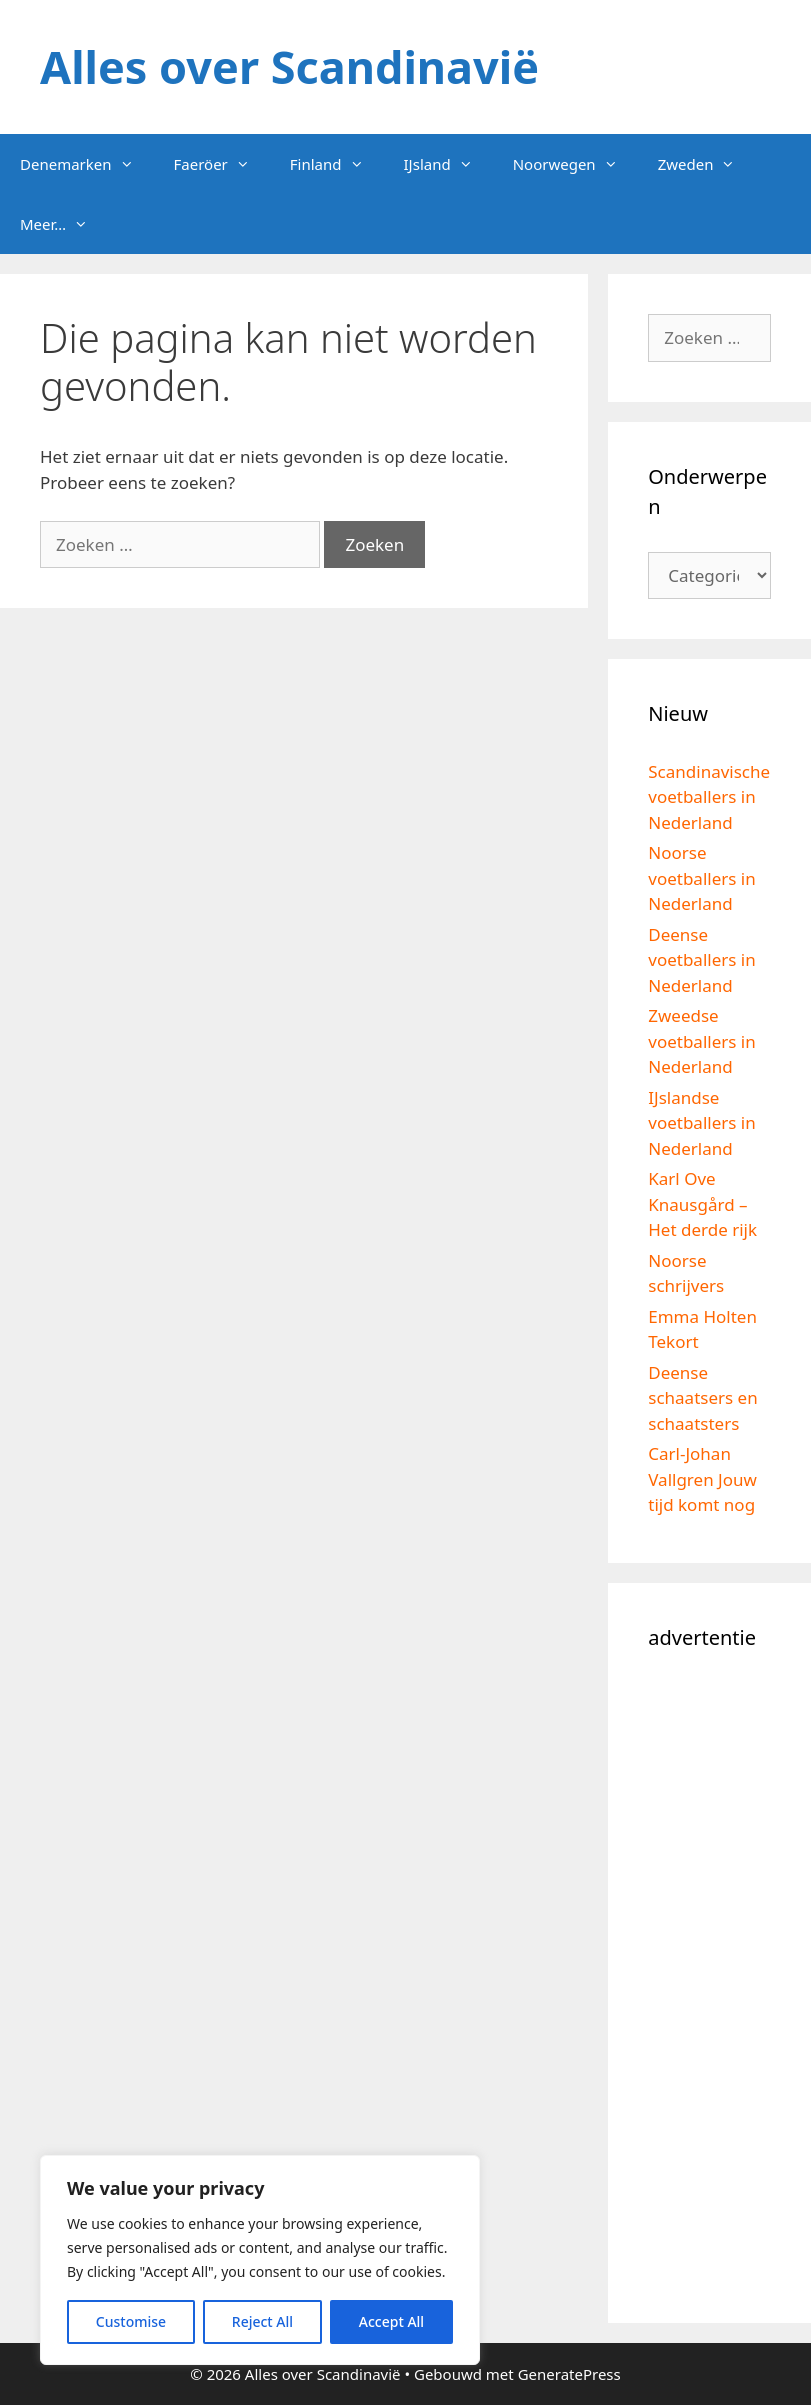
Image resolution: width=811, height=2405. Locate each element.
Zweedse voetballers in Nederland (701, 1041)
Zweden (707, 164)
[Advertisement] (709, 1983)
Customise (131, 2321)
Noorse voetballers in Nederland (701, 878)
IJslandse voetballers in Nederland (701, 1123)
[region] (260, 2260)
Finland (337, 164)
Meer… (64, 224)
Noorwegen (575, 164)
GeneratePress (569, 2374)
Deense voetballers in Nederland (701, 960)
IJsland (448, 164)
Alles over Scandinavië (289, 66)
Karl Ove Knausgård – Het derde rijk (702, 1204)
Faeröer (222, 164)
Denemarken (87, 164)
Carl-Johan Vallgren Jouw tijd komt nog (702, 1479)
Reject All (262, 2321)
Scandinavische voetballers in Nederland (709, 797)
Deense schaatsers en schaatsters (702, 1398)
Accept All (391, 2321)
